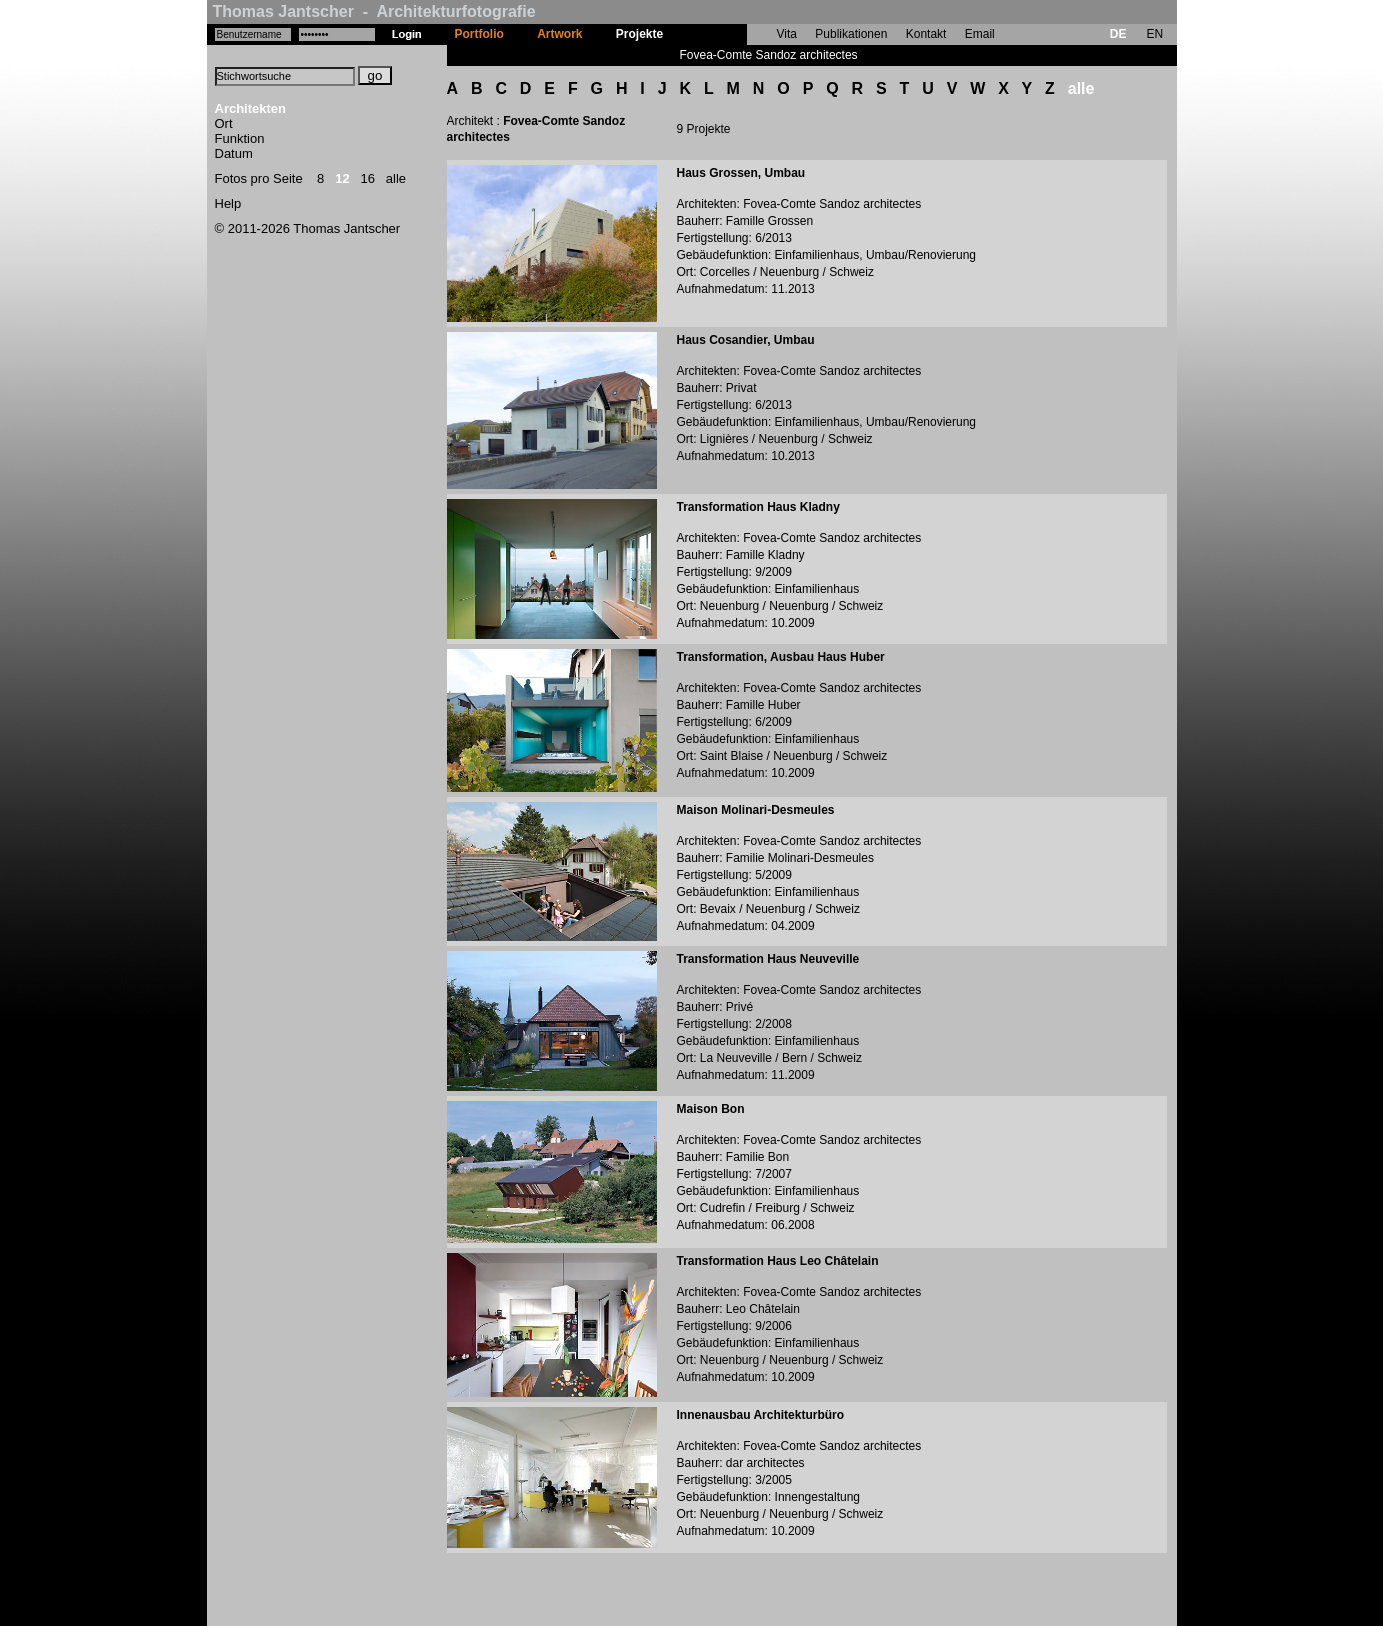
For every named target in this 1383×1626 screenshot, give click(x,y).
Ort (224, 123)
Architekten (251, 108)
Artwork (559, 34)
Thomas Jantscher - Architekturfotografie (374, 11)
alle (396, 178)
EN (1154, 34)
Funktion (240, 138)
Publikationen (851, 34)
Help (228, 203)
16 (368, 178)
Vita (787, 34)
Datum (234, 153)
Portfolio (479, 34)
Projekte (639, 34)
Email (980, 34)
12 (342, 178)
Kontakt (926, 34)
